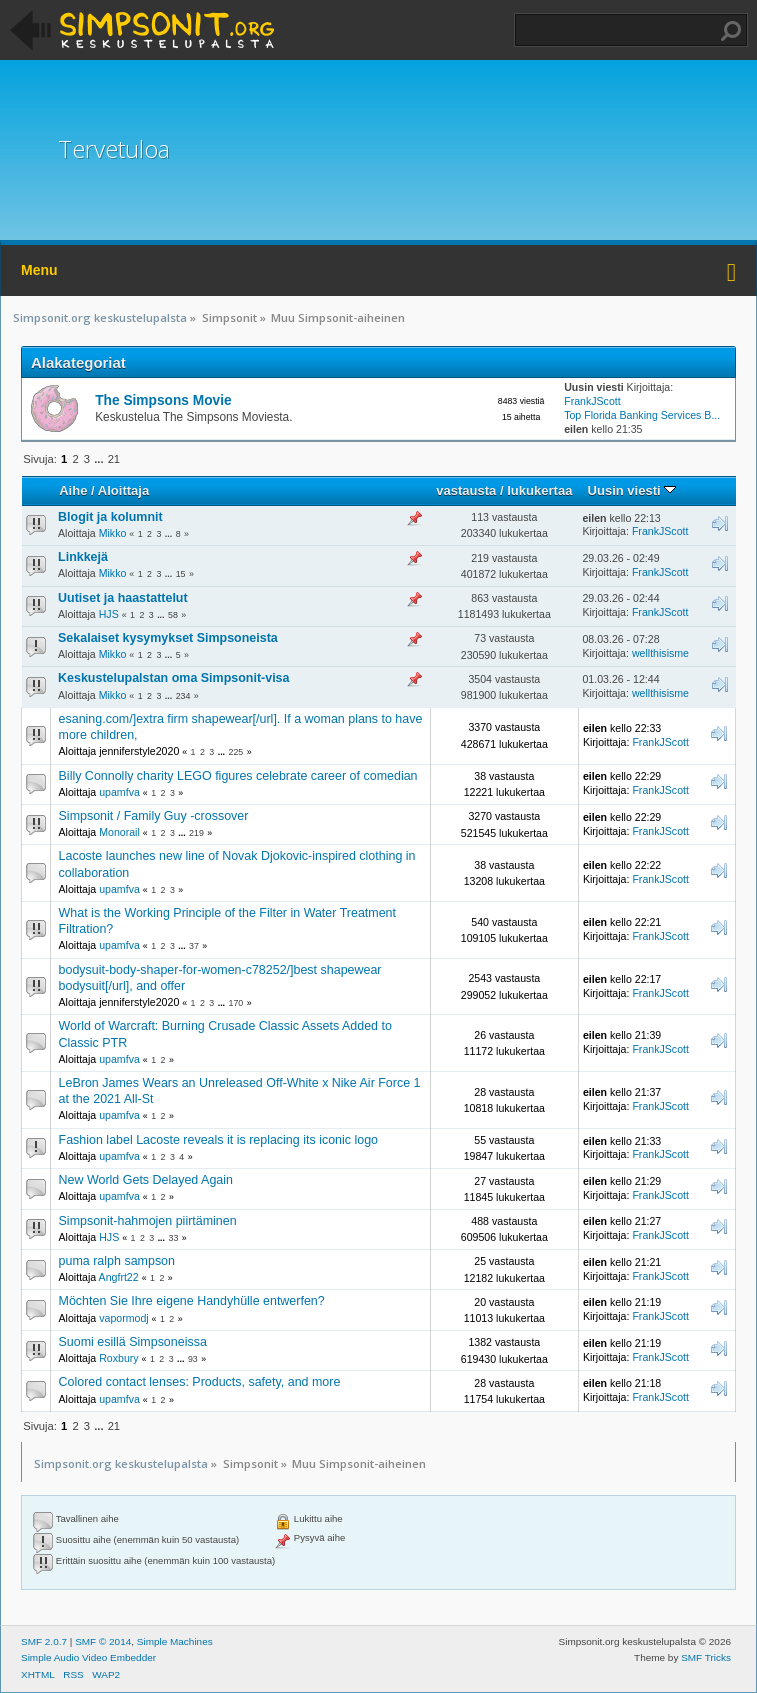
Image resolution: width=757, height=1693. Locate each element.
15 (181, 574)
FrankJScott (592, 401)
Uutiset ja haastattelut (123, 598)
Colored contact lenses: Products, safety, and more (200, 1382)
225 (236, 752)
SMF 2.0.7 (44, 1641)
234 (183, 696)
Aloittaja (123, 490)
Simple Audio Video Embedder (88, 1657)
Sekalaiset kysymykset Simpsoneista (168, 638)
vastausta (466, 490)
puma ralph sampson (117, 1261)
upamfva (119, 792)
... (100, 459)
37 (194, 946)
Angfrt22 (119, 1277)
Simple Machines (175, 1641)
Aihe (73, 490)
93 (193, 1359)
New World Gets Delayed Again (146, 1180)
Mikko (113, 533)
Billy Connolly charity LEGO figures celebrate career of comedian (238, 776)
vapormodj (123, 1318)
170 (236, 1003)
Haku (731, 31)
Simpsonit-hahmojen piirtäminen (148, 1221)
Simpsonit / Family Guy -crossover (154, 816)
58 (173, 615)
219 (196, 833)
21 (114, 459)
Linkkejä (83, 557)
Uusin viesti (632, 490)
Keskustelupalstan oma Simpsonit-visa (173, 678)
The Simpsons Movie (163, 400)
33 (173, 1238)
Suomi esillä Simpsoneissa (133, 1342)
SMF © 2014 (103, 1641)
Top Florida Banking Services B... (642, 415)
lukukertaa (539, 490)
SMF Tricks (706, 1657)
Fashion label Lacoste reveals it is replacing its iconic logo (219, 1140)
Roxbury (118, 1358)
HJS (109, 614)
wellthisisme (660, 653)
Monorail (119, 832)
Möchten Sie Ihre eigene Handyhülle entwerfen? (192, 1301)
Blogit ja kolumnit (110, 517)
